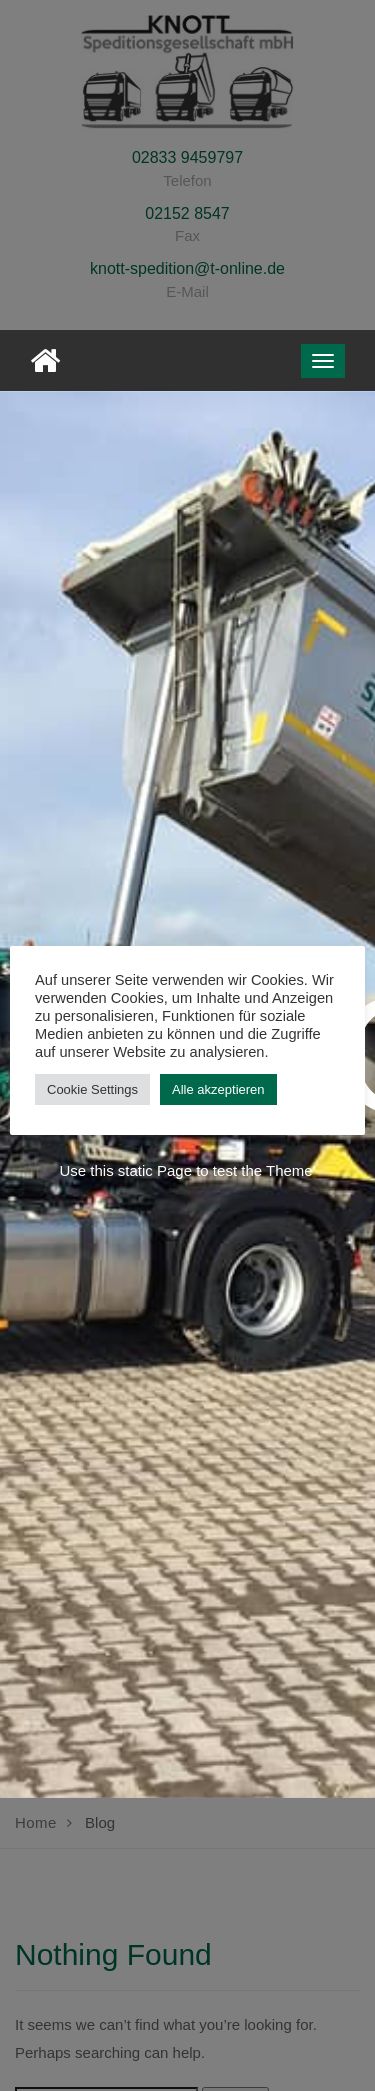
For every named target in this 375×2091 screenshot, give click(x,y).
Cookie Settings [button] (92, 1089)
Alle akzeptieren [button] (218, 1089)
